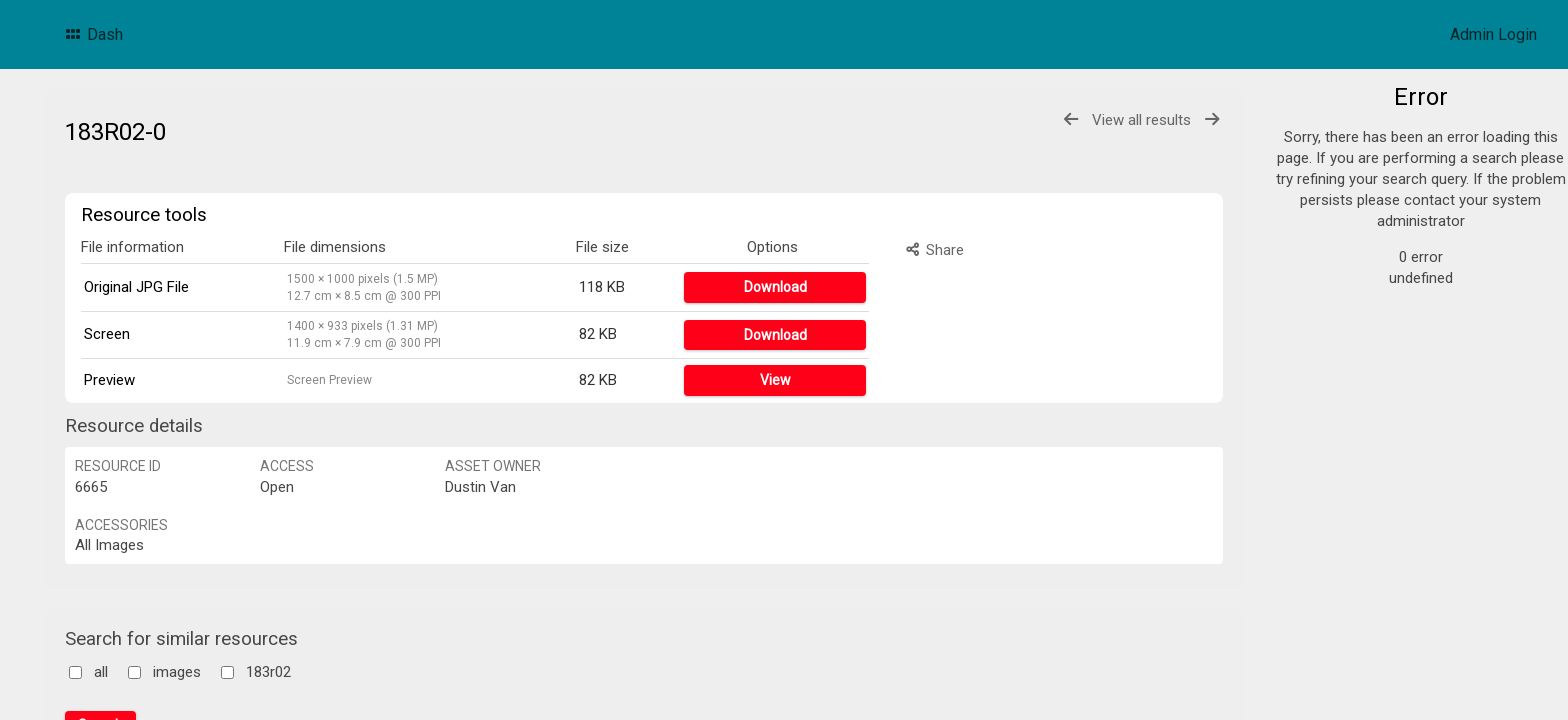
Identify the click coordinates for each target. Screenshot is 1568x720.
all (101, 672)
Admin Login (1493, 34)
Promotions (1355, 192)
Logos (1337, 168)
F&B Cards (1351, 216)
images (177, 672)
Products (1346, 144)
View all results (1141, 120)
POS (1330, 240)
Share (933, 250)
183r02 (268, 672)
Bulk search (1347, 426)
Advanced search (1366, 403)
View (775, 380)
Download (775, 287)
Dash (93, 34)
